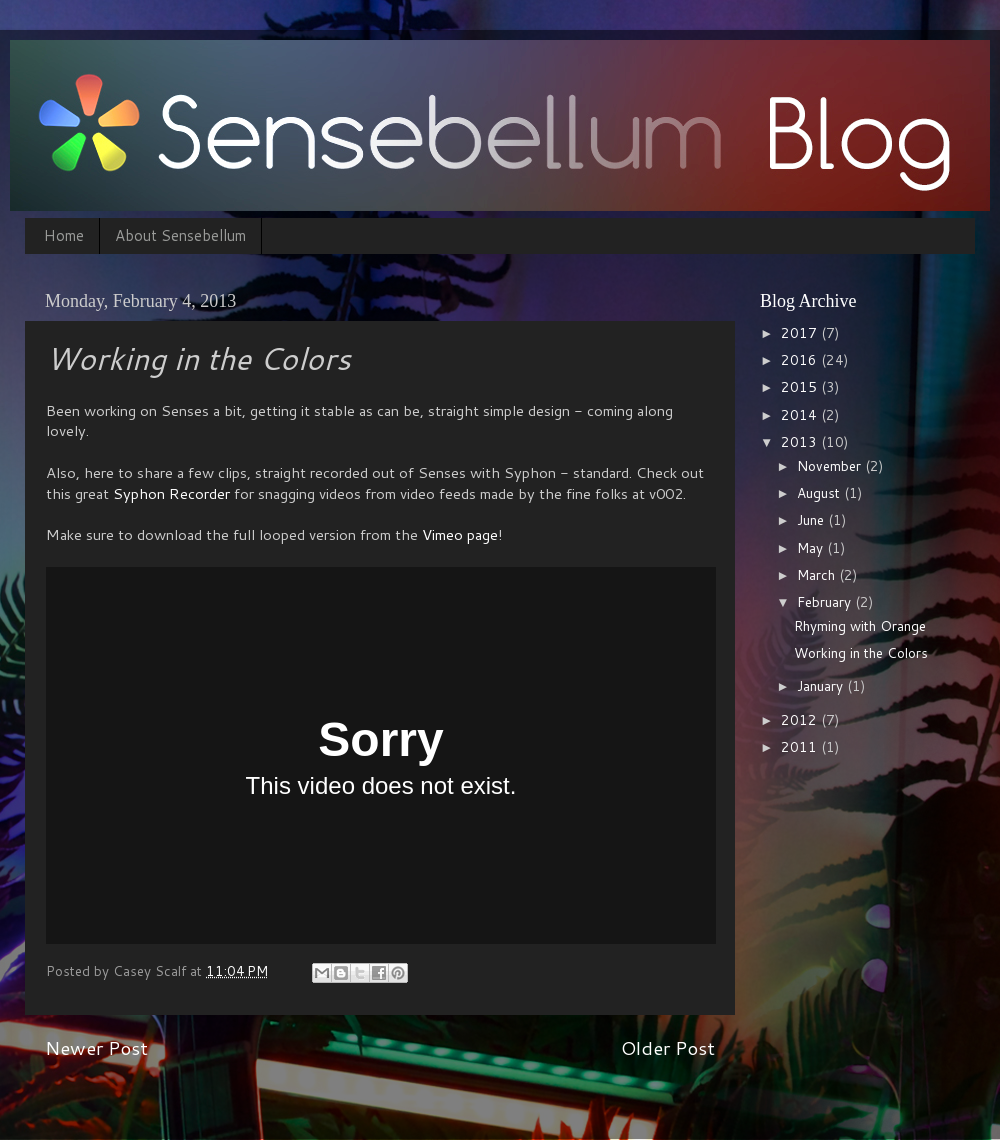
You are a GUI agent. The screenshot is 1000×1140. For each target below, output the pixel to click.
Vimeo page (460, 534)
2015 (801, 386)
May (812, 547)
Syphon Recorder (171, 493)
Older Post (668, 1047)
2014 (801, 414)
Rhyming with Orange (860, 625)
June (812, 519)
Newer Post (96, 1047)
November (831, 465)
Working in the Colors (861, 652)
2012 (801, 719)
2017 (801, 332)
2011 (801, 746)
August (820, 492)
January (822, 685)
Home (64, 235)
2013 (801, 441)
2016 (801, 359)
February (826, 601)
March (818, 574)
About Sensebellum (180, 235)
